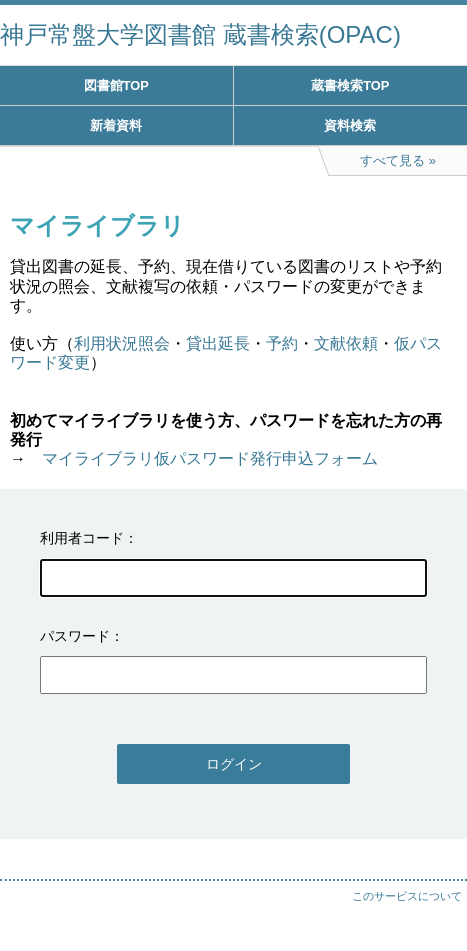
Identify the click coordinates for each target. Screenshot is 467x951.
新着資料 (116, 125)
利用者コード (82, 538)
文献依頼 (346, 343)
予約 (282, 343)
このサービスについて (407, 896)
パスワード (75, 636)
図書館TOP (116, 85)
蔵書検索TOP (350, 85)
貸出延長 (218, 343)
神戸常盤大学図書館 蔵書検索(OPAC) (200, 34)
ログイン (234, 764)
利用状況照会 (122, 343)
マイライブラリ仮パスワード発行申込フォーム (210, 458)
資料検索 (350, 125)
